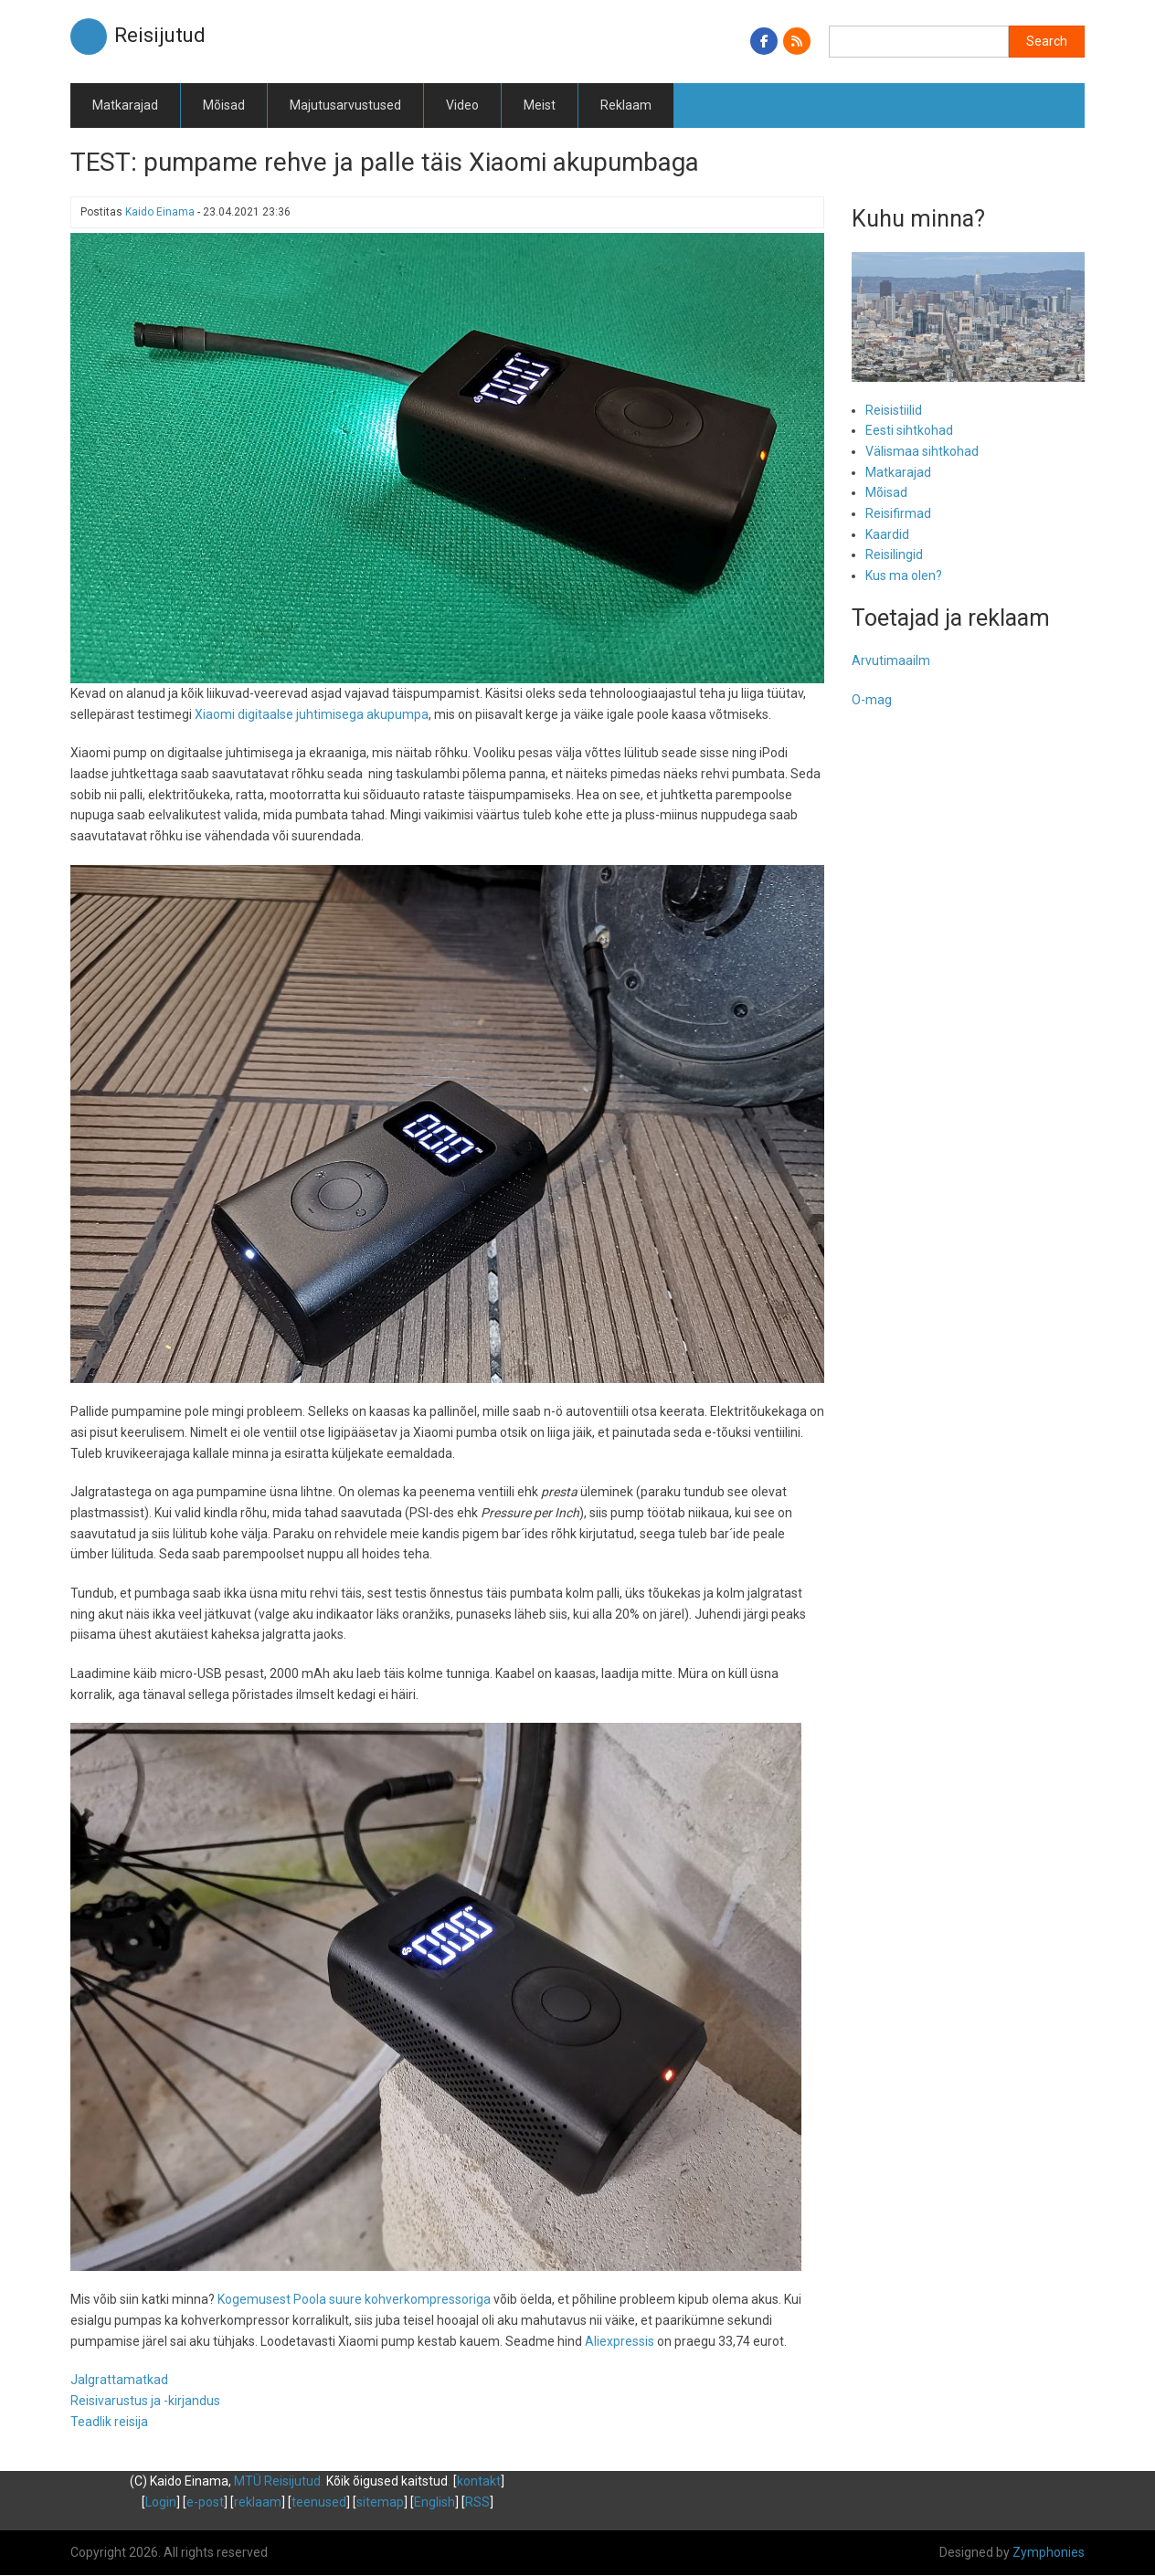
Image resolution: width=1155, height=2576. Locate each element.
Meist (540, 105)
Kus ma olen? (903, 575)
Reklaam (626, 105)
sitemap (380, 2502)
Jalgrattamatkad (119, 2379)
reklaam (257, 2502)
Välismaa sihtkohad (922, 451)
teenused (318, 2502)
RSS (477, 2502)
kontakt (479, 2481)
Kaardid (887, 534)
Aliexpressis (619, 2341)
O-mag (872, 699)
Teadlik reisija (109, 2421)
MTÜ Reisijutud (277, 2481)
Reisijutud (160, 35)
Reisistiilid (893, 410)
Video (462, 105)
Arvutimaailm (891, 660)
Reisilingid (894, 554)
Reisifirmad (898, 513)
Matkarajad (125, 105)
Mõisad (224, 105)
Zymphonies (1048, 2552)
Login (160, 2502)
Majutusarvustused (345, 105)
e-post (205, 2502)
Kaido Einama (160, 212)
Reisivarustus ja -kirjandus (145, 2400)
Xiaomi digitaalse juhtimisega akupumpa (312, 714)
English (434, 2502)
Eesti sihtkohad (909, 430)
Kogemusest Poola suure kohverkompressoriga (354, 2299)
